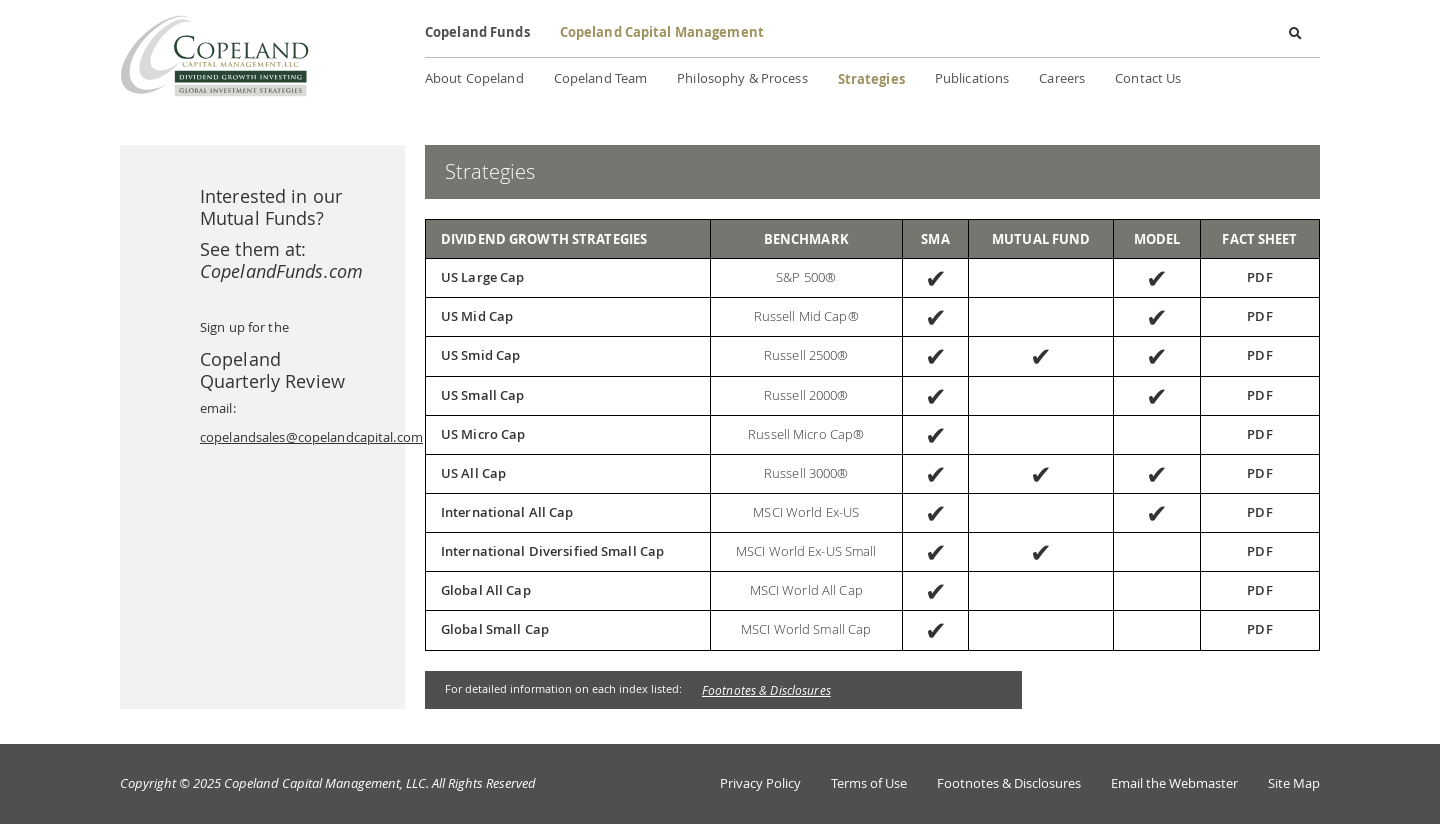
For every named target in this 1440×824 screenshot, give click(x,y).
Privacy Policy (760, 783)
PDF (1259, 277)
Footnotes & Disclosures (766, 690)
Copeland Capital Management (662, 32)
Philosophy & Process (742, 78)
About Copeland (474, 78)
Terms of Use (869, 783)
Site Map (1294, 783)
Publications (972, 78)
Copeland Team (601, 78)
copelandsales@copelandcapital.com (311, 437)
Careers (1062, 78)
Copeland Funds (477, 32)
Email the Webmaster (1174, 783)
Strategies (871, 79)
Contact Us (1148, 78)
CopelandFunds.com (281, 271)
